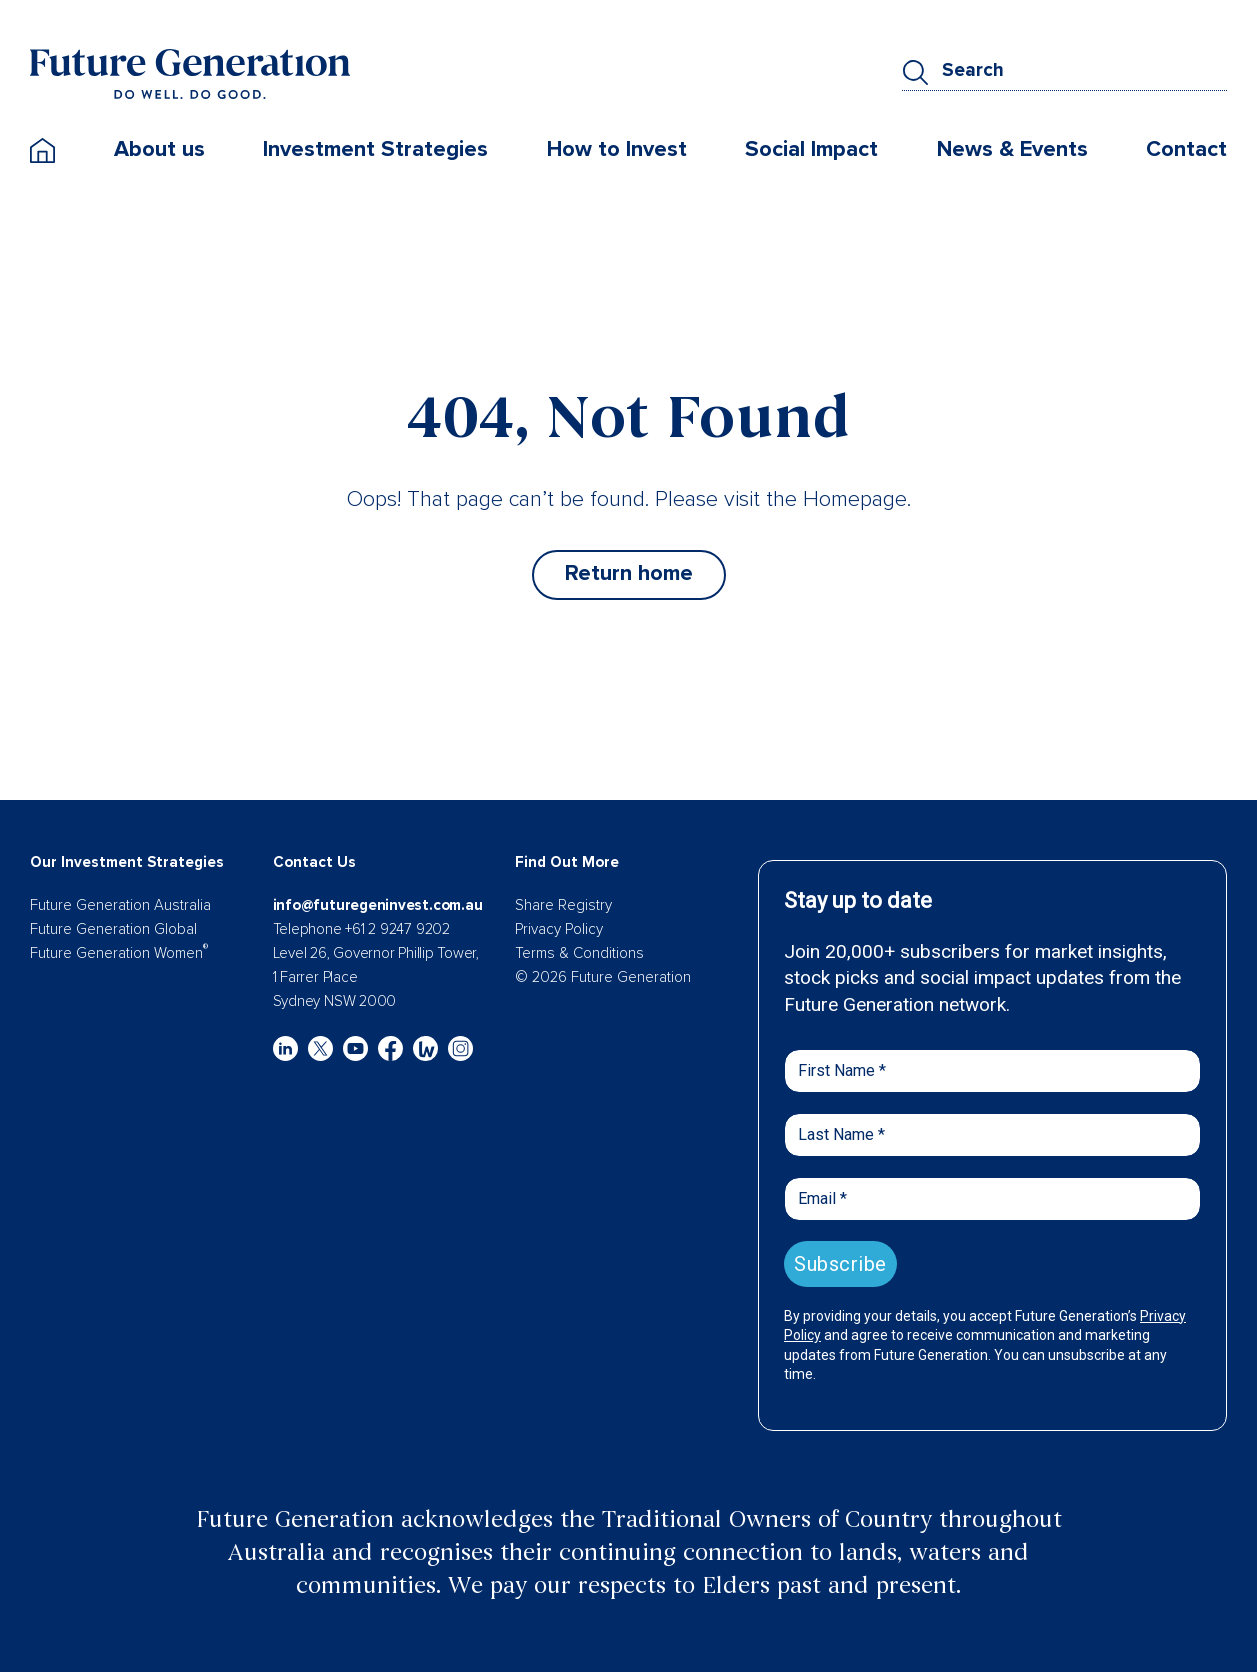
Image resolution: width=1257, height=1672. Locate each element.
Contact (1186, 149)
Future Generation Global (113, 929)
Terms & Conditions (579, 953)
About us (159, 149)
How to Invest (617, 149)
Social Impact (811, 149)
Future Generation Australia (120, 905)
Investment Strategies (375, 149)
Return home (629, 573)
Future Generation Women (119, 953)
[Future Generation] (190, 73)
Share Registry (563, 905)
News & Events (1012, 149)
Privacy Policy (559, 929)
